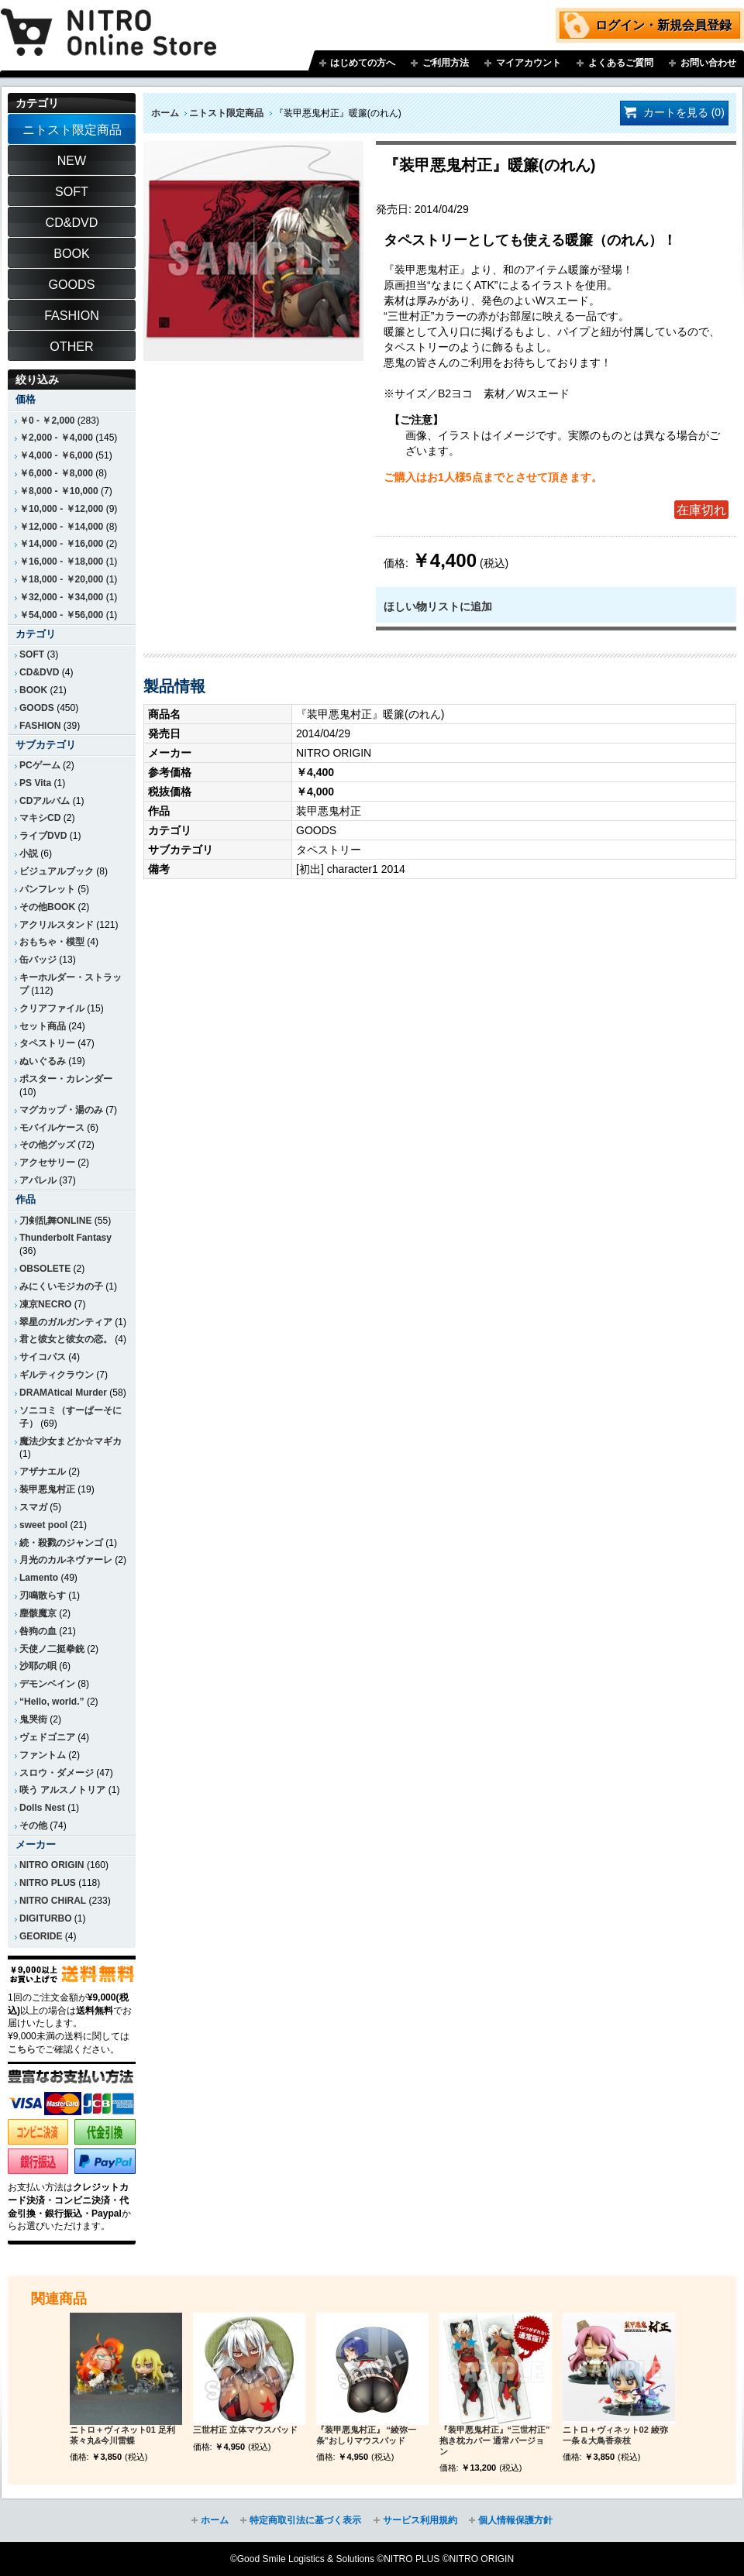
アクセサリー (47, 1162)
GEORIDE (41, 1936)
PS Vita (35, 783)
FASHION (39, 725)
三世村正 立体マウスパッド (245, 2429)
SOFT (31, 654)
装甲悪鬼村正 (47, 1489)
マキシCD (39, 817)
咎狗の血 (38, 1631)
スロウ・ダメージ (56, 1772)
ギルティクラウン (56, 1374)
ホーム (165, 113)
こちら (22, 2049)
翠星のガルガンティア (65, 1322)
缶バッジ (38, 959)
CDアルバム (44, 800)
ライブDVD (43, 835)
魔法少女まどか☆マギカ (70, 1441)
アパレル (38, 1180)
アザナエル (42, 1471)
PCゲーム (39, 765)
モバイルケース (51, 1127)
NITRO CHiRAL (52, 1900)
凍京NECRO (45, 1304)
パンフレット (47, 889)
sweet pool (43, 1525)
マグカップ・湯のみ (61, 1109)
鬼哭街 (33, 1719)
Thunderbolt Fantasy (65, 1237)
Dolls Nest (42, 1807)
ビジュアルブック (56, 871)
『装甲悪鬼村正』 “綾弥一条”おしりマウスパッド (366, 2435)
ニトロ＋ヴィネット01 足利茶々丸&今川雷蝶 (122, 2435)
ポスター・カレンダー (65, 1078)
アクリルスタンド (56, 924)
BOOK (33, 690)
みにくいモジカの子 (61, 1286)
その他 (33, 1825)
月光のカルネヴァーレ (65, 1559)
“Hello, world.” (51, 1701)
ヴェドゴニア (47, 1737)
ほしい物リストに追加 (438, 606)
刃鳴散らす (42, 1595)
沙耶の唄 (38, 1666)
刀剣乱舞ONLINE (55, 1220)
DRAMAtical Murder (63, 1392)
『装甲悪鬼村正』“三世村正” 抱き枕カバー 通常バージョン (494, 2440)
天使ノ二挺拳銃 (51, 1648)
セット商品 (42, 1026)
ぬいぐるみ (42, 1061)
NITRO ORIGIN (51, 1865)
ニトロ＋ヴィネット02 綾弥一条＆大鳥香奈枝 (615, 2435)
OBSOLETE (45, 1268)
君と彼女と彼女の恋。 (65, 1339)
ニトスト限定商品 (226, 113)
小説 (28, 853)
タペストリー (47, 1043)
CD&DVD (39, 672)
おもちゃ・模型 (51, 941)
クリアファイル (51, 1008)
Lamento (38, 1577)
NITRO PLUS (47, 1882)
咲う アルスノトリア (62, 1789)
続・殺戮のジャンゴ (61, 1542)
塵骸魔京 (38, 1613)
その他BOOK (47, 907)
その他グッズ (47, 1144)
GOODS (36, 707)
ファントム (42, 1755)
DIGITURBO (45, 1918)
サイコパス (42, 1357)
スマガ (33, 1507)
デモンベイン (47, 1683)
